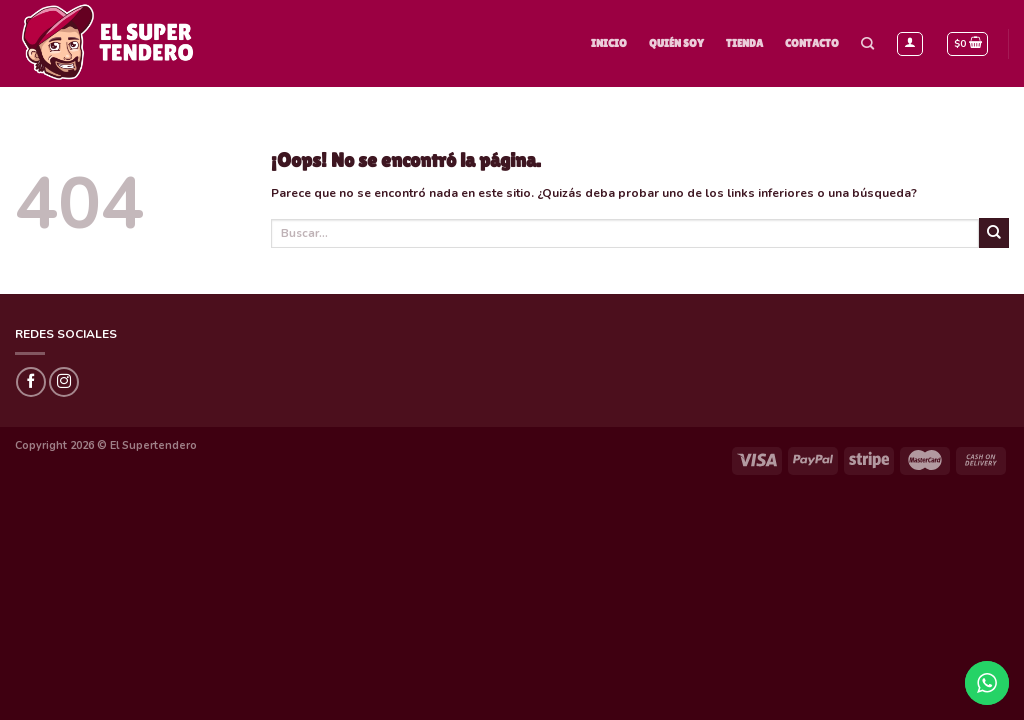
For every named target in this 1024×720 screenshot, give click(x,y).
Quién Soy (676, 43)
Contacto (812, 43)
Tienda (744, 43)
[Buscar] (867, 44)
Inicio (609, 43)
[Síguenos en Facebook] (31, 382)
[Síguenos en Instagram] (64, 382)
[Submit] (994, 233)
